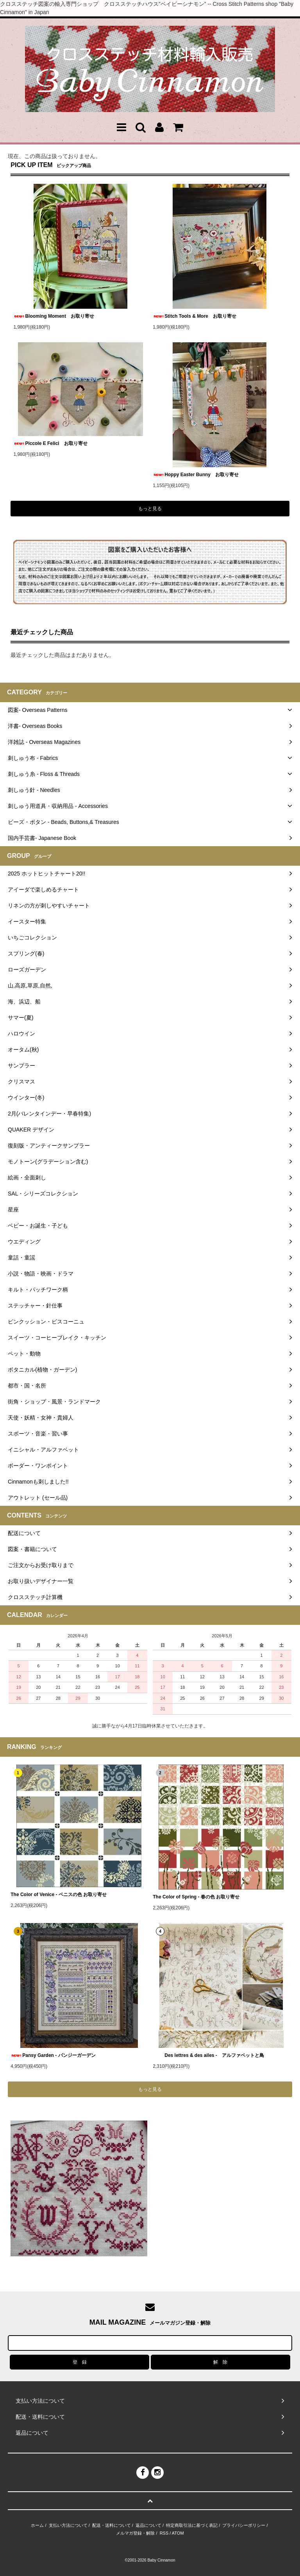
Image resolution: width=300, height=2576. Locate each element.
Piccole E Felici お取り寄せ (50, 443)
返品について (148, 2525)
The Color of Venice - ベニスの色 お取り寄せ (59, 1894)
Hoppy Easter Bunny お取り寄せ (196, 474)
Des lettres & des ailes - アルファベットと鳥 (208, 2055)
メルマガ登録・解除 (135, 2533)
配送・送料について (111, 2525)
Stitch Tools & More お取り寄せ (194, 316)
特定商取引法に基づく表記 (192, 2525)
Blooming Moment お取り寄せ (53, 316)
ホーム (37, 2525)
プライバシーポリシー (243, 2525)
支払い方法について (68, 2525)
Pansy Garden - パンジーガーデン (55, 2055)
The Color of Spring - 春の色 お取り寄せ (196, 1897)
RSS (164, 2533)
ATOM (178, 2533)
